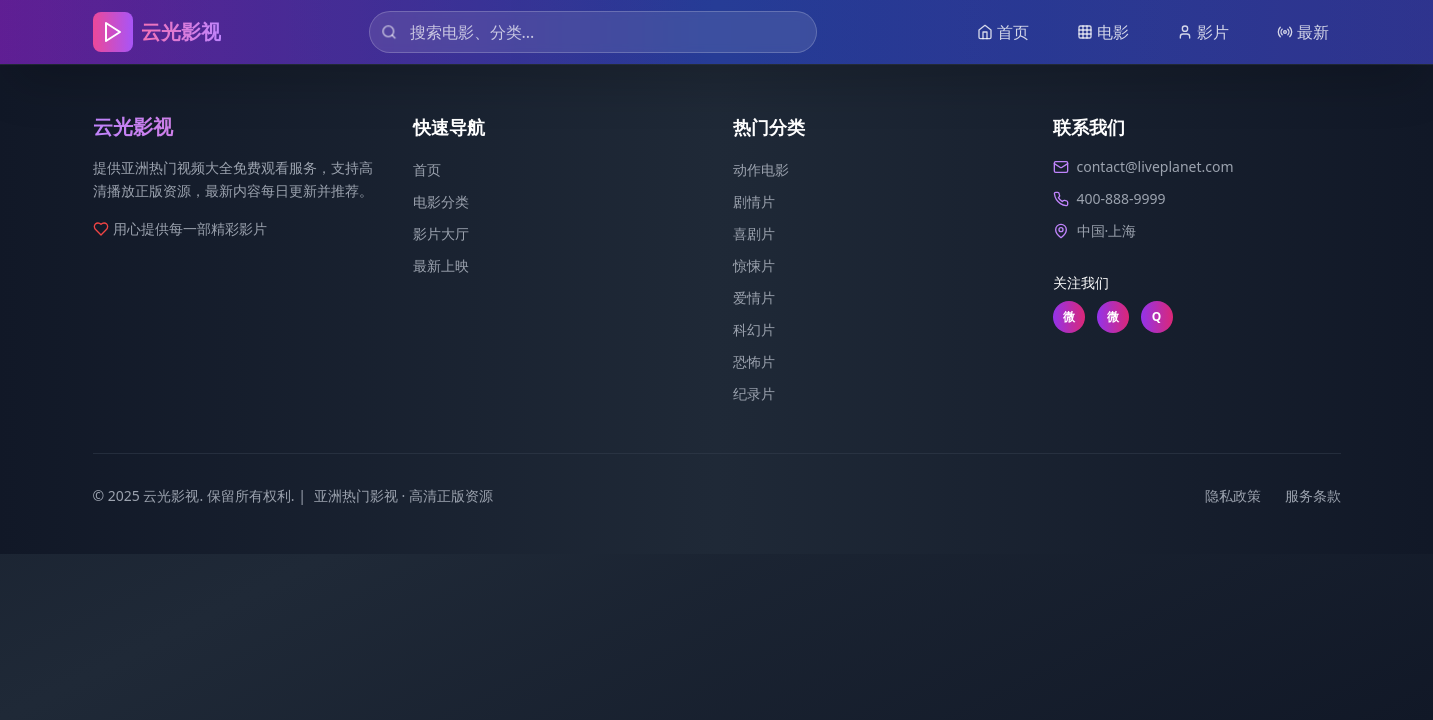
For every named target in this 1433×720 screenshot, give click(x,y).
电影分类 (441, 201)
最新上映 (441, 265)
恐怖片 (754, 361)
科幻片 (754, 329)
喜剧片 (754, 233)
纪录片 (754, 393)
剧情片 (754, 201)
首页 (427, 169)
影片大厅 (441, 233)
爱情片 (754, 297)
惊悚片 (754, 265)
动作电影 (761, 169)
